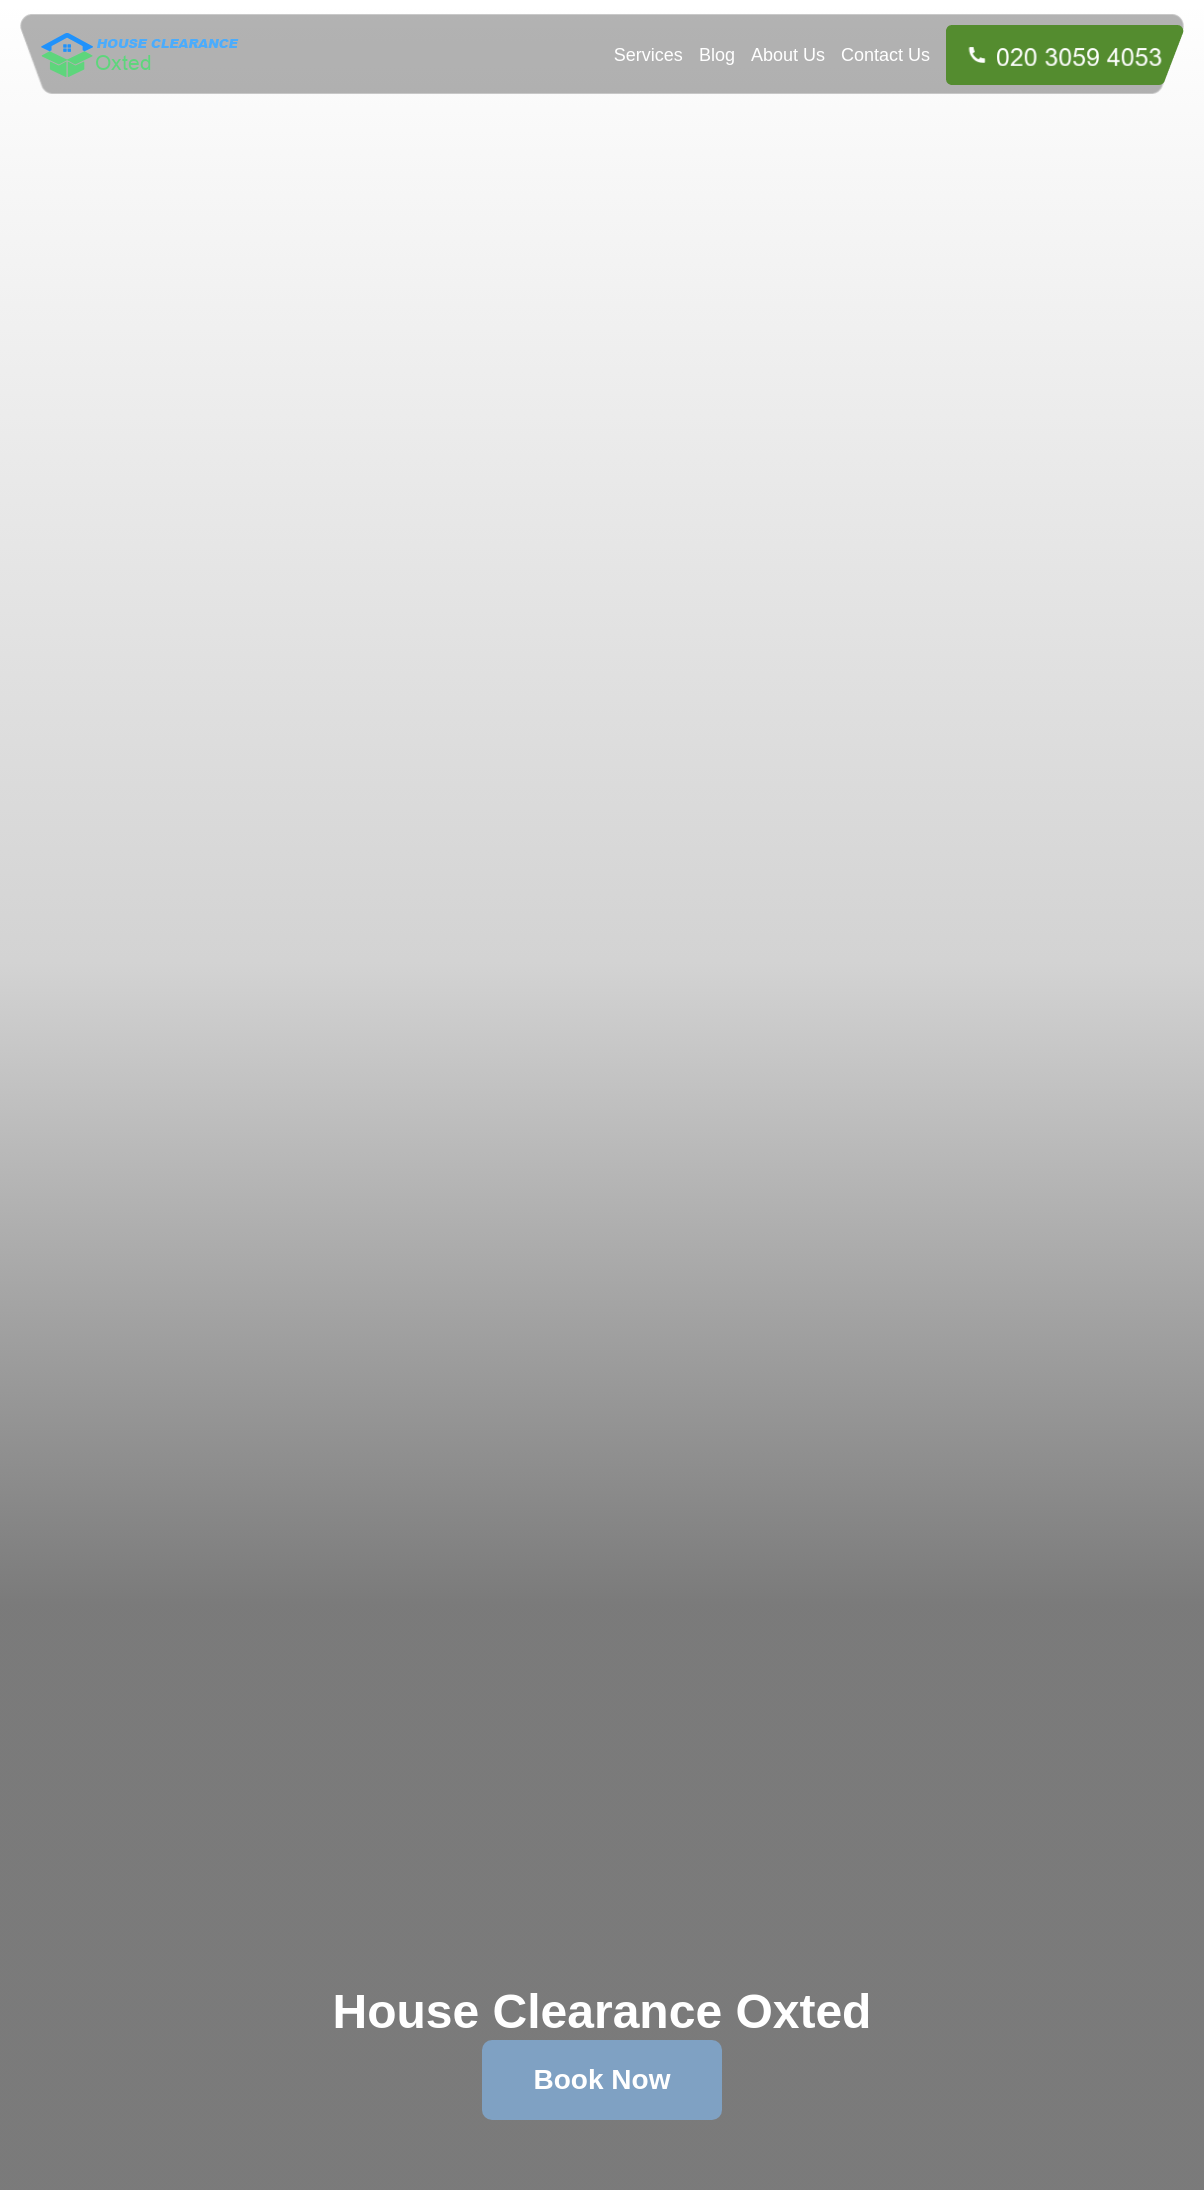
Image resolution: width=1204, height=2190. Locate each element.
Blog (717, 55)
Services (648, 55)
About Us (788, 55)
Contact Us (885, 55)
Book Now (602, 2079)
